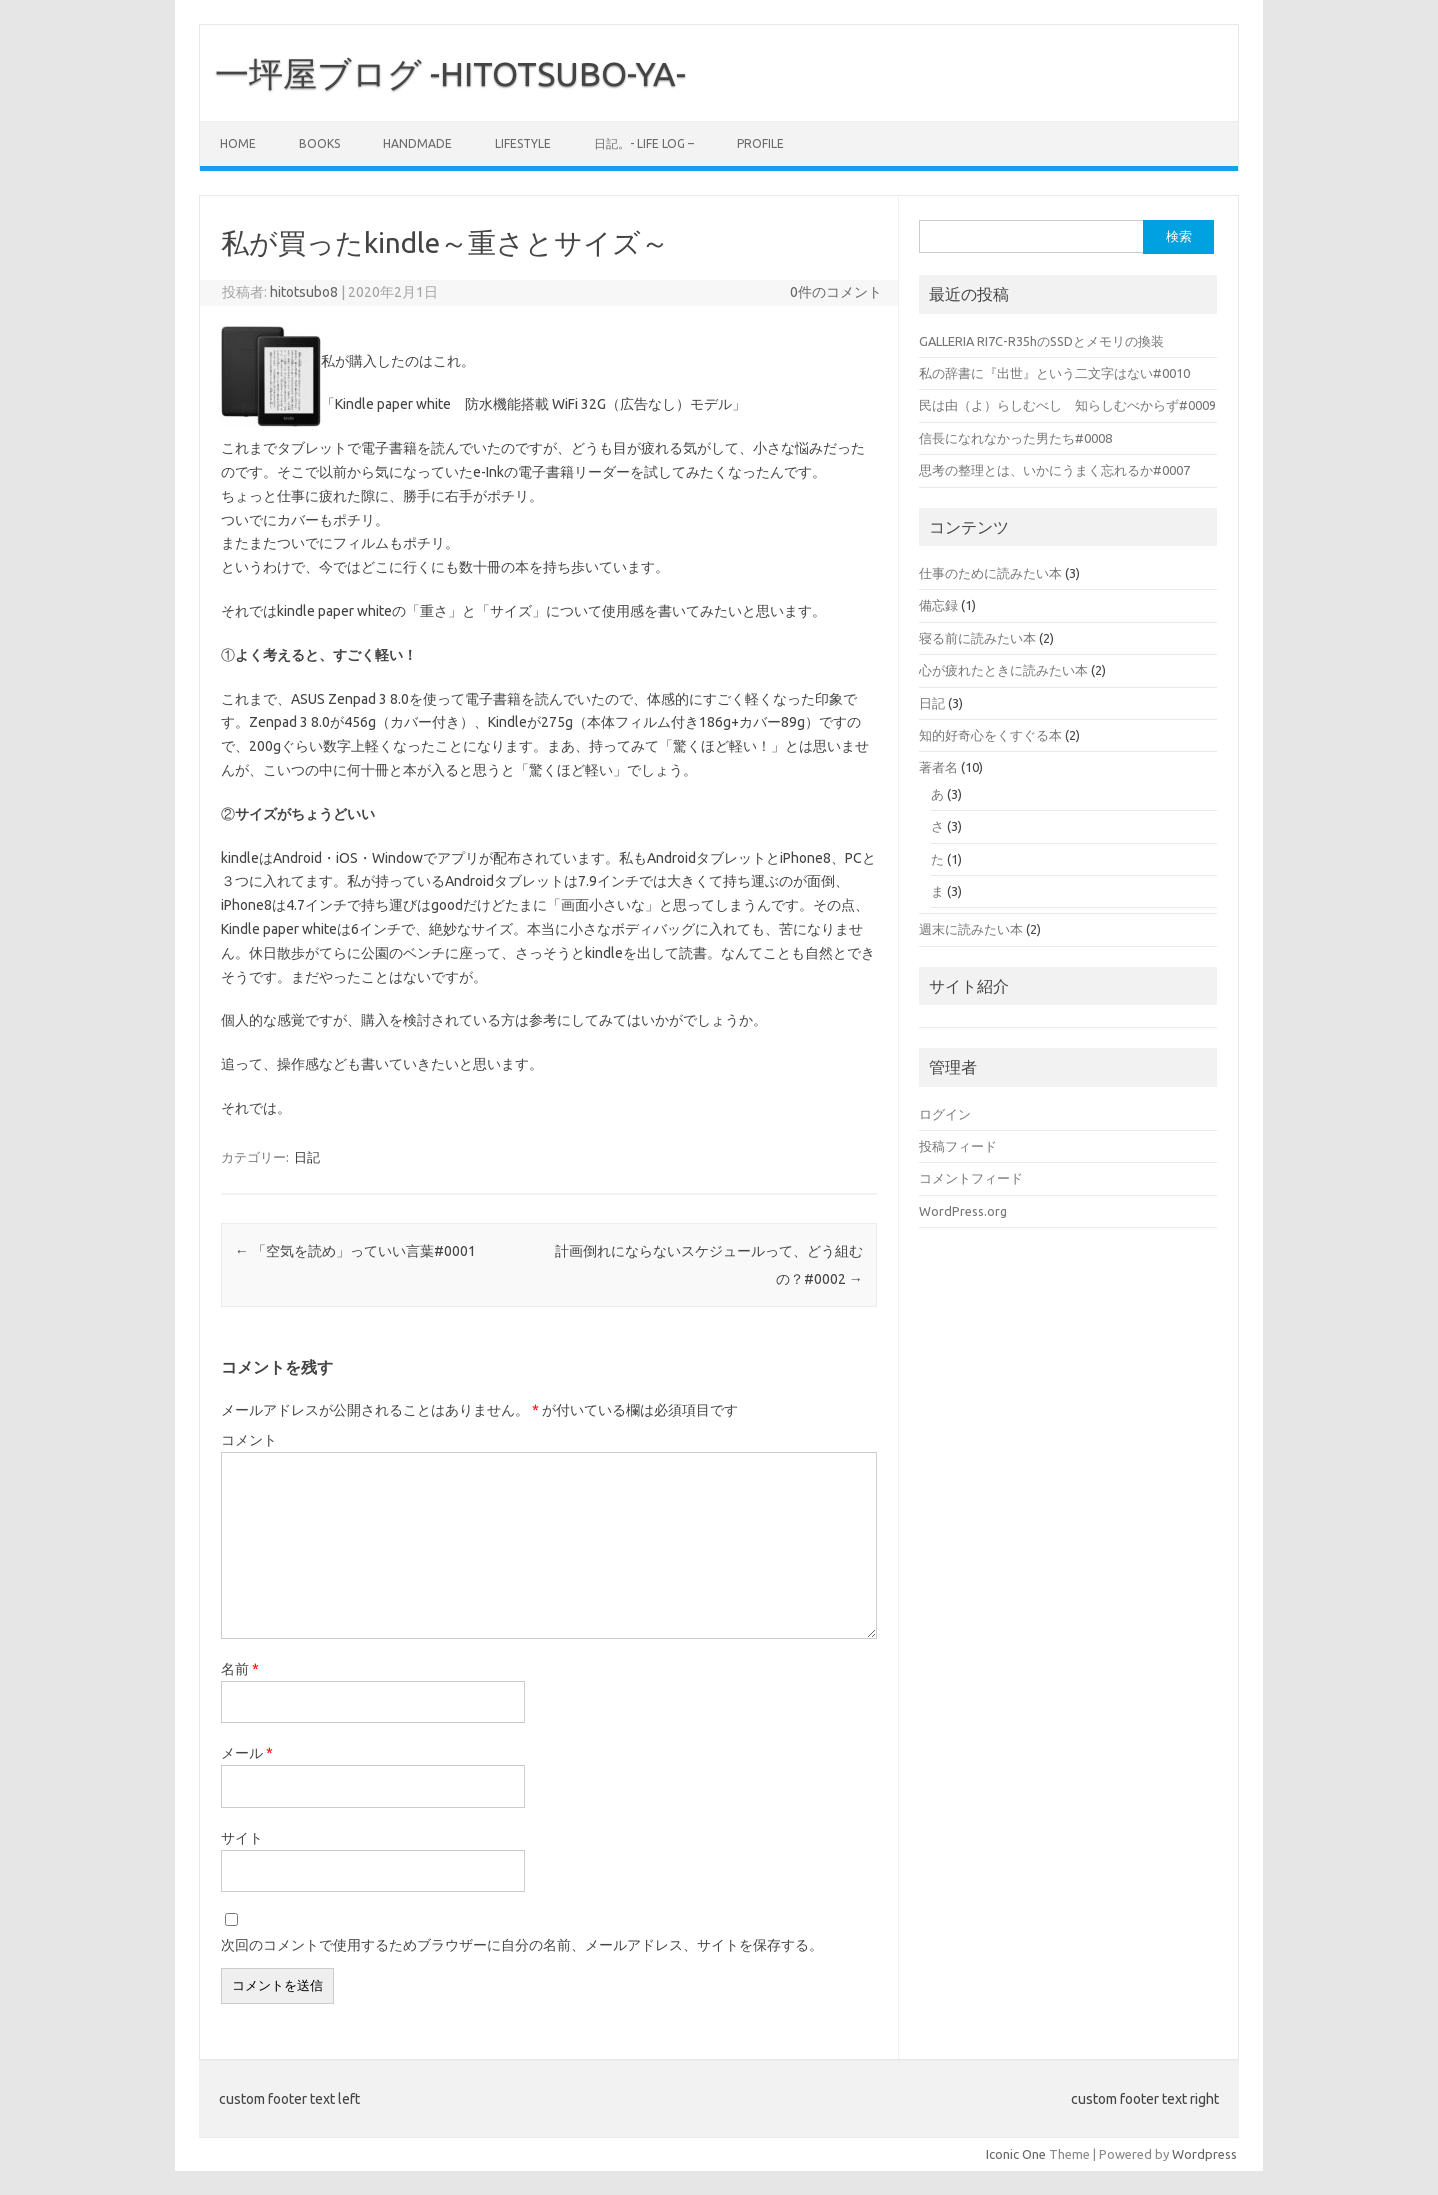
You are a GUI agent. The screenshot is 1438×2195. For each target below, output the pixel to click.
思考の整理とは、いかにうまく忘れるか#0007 (1054, 470)
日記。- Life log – (644, 143)
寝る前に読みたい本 (977, 638)
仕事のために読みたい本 (990, 573)
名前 (240, 1669)
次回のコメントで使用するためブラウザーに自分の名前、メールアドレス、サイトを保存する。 (522, 1945)
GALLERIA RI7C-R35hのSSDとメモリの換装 (1041, 341)
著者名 (938, 767)
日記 (307, 1157)
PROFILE (760, 143)
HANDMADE (417, 143)
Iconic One (1016, 2154)
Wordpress (1204, 2154)
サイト (242, 1838)
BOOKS (319, 143)
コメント (249, 1440)
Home (238, 143)
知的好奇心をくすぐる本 (990, 735)
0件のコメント (836, 292)
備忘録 (938, 605)
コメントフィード (971, 1178)
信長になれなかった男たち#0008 (1015, 438)
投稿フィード (958, 1146)
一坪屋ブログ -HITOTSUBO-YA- (450, 73)
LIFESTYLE (523, 143)
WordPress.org (963, 1211)
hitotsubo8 (304, 292)
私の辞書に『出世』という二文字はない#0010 (1054, 373)
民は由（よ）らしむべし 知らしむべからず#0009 (1067, 405)
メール (247, 1753)
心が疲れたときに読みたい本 (1003, 670)
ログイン (945, 1114)
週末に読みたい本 (971, 929)
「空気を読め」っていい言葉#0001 (355, 1251)
